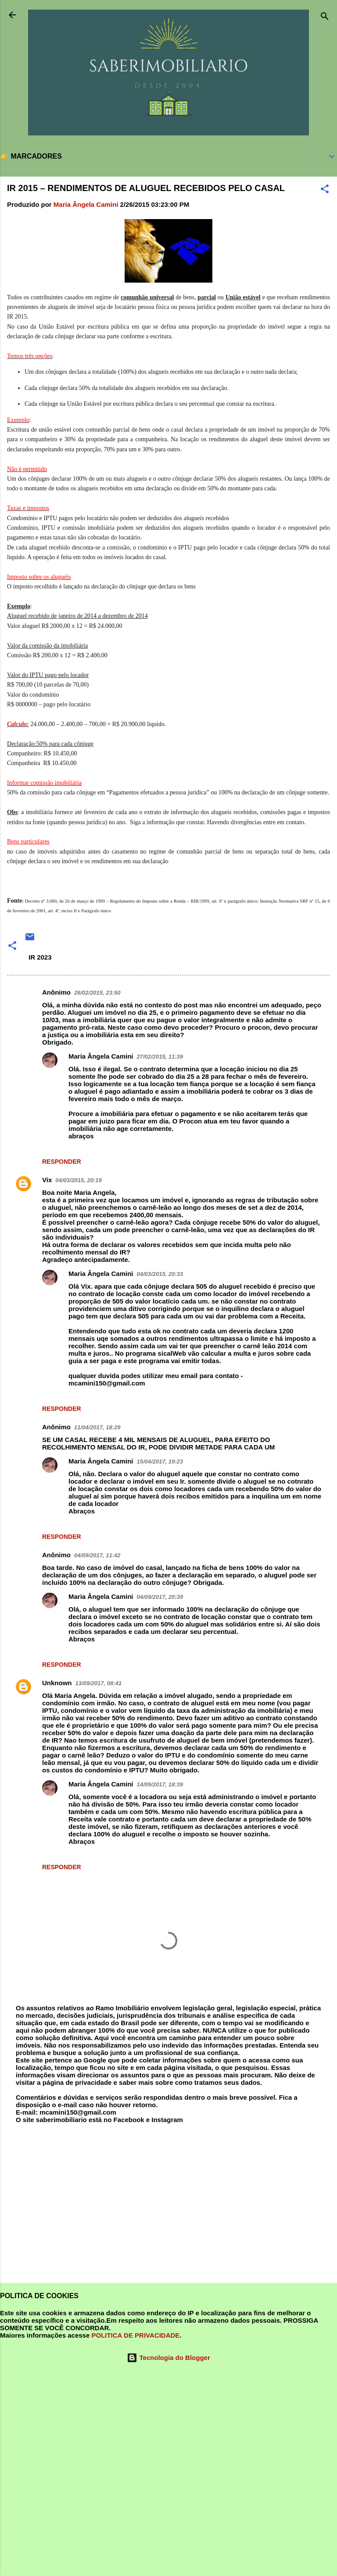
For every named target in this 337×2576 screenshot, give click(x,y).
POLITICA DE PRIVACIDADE (135, 2335)
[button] (324, 190)
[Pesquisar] (324, 17)
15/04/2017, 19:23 (160, 1461)
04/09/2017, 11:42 (97, 1555)
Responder (61, 1161)
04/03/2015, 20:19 (78, 1180)
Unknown (57, 1683)
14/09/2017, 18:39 (160, 1784)
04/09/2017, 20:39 (160, 1597)
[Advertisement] (168, 2207)
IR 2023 (40, 957)
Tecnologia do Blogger (168, 2357)
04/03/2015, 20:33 (160, 1274)
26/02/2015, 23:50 (97, 992)
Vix (47, 1179)
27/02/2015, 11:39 (160, 1056)
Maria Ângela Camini (100, 1056)
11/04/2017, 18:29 (97, 1427)
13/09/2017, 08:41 (98, 1683)
